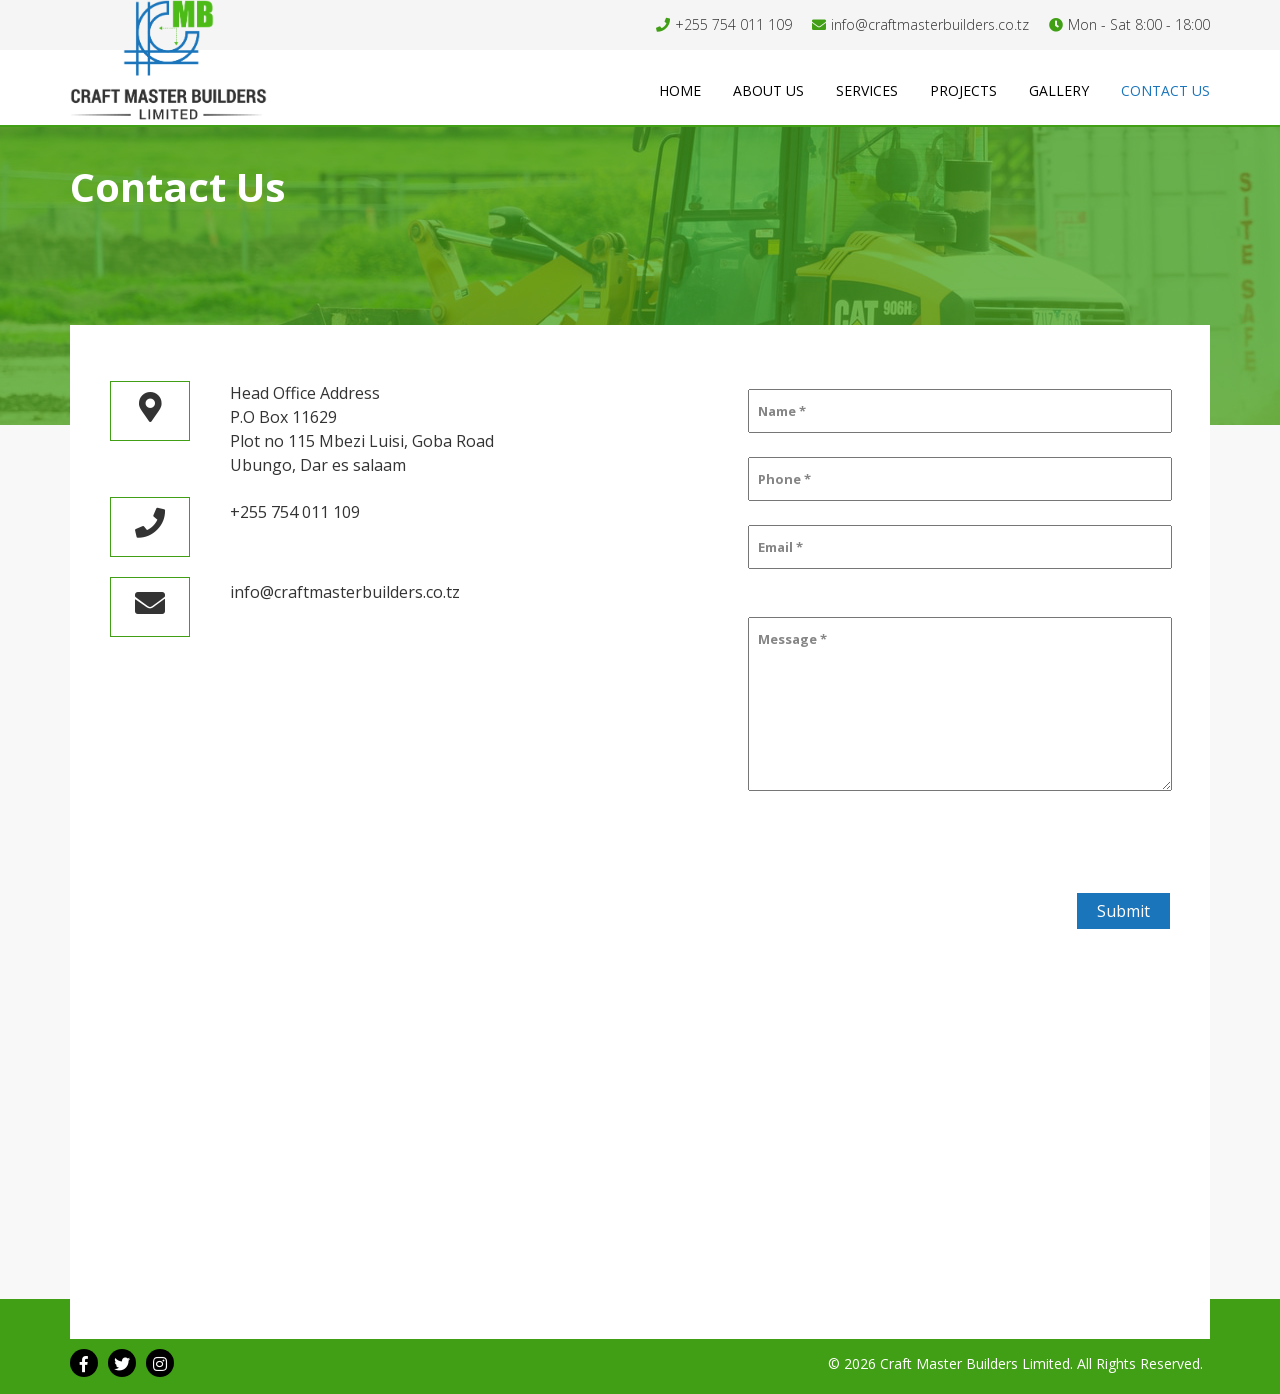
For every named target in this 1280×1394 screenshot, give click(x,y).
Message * (792, 639)
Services (867, 90)
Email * (780, 547)
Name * (782, 411)
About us (768, 90)
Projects (963, 90)
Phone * (784, 479)
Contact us (1165, 90)
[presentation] (898, 854)
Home (680, 90)
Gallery (1059, 90)
